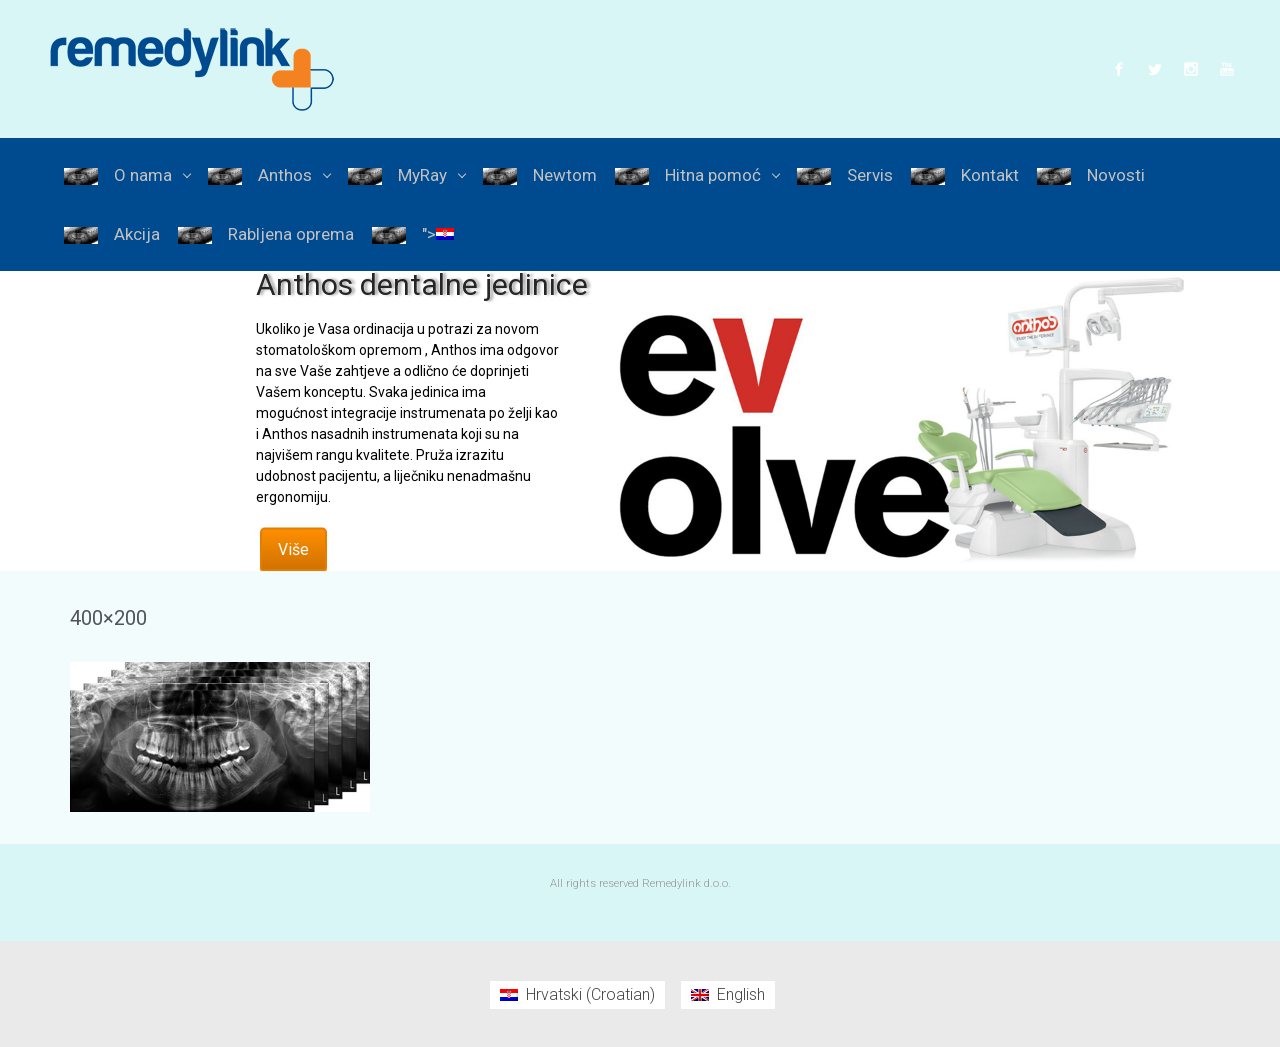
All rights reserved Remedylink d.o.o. (640, 883)
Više (293, 549)
